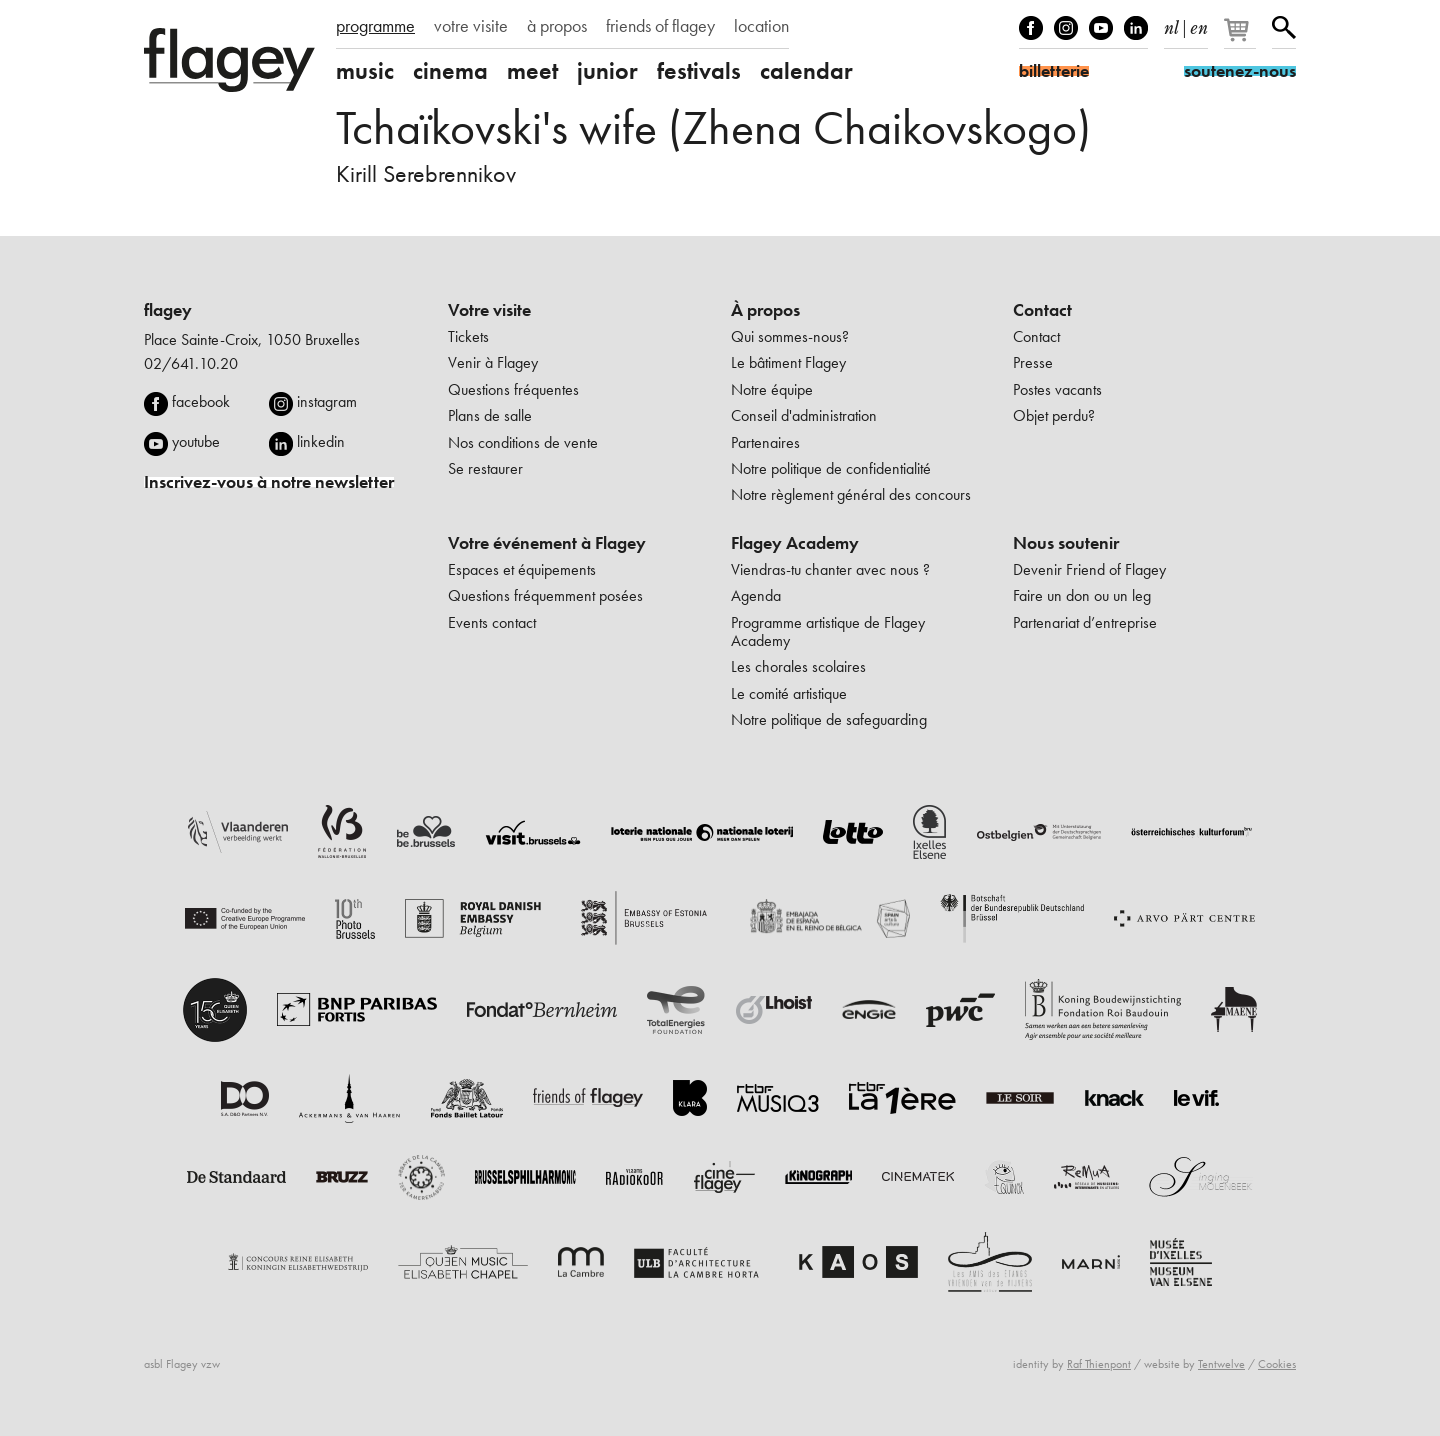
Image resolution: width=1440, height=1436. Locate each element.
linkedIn (1136, 28)
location (761, 26)
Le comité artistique (789, 693)
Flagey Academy (795, 543)
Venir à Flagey (493, 362)
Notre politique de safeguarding (829, 719)
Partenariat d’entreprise (1085, 622)
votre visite (471, 26)
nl (1171, 24)
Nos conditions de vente (523, 442)
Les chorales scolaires (798, 666)
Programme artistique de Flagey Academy (828, 631)
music (365, 71)
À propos (765, 310)
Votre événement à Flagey (547, 543)
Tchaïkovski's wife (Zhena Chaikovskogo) (713, 127)
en (1199, 24)
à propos (557, 26)
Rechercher (1284, 28)
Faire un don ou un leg (1082, 595)
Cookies (1277, 1364)
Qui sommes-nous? (790, 336)
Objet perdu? (1054, 415)
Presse (1033, 362)
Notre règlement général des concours (851, 494)
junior (607, 71)
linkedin (321, 441)
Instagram (1066, 28)
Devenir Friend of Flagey (1089, 569)
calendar (806, 71)
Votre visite (489, 310)
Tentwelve (1221, 1364)
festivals (699, 71)
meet (532, 71)
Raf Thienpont (1099, 1364)
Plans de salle (490, 415)
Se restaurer (485, 468)
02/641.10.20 (191, 363)
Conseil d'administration (804, 415)
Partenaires (765, 442)
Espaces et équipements (522, 569)
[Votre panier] (1241, 38)
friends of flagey (660, 26)
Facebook (1031, 28)
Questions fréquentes (513, 389)
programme (375, 26)
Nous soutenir (1066, 543)
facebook (201, 401)
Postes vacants (1057, 389)
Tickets (468, 336)
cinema (450, 71)
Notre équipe (772, 389)
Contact (1042, 310)
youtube (196, 441)
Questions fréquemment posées (545, 595)
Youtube (1101, 28)
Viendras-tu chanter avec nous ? (830, 569)
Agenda (756, 595)
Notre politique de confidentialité (831, 468)
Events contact (492, 622)
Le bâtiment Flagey (788, 362)
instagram (327, 401)
